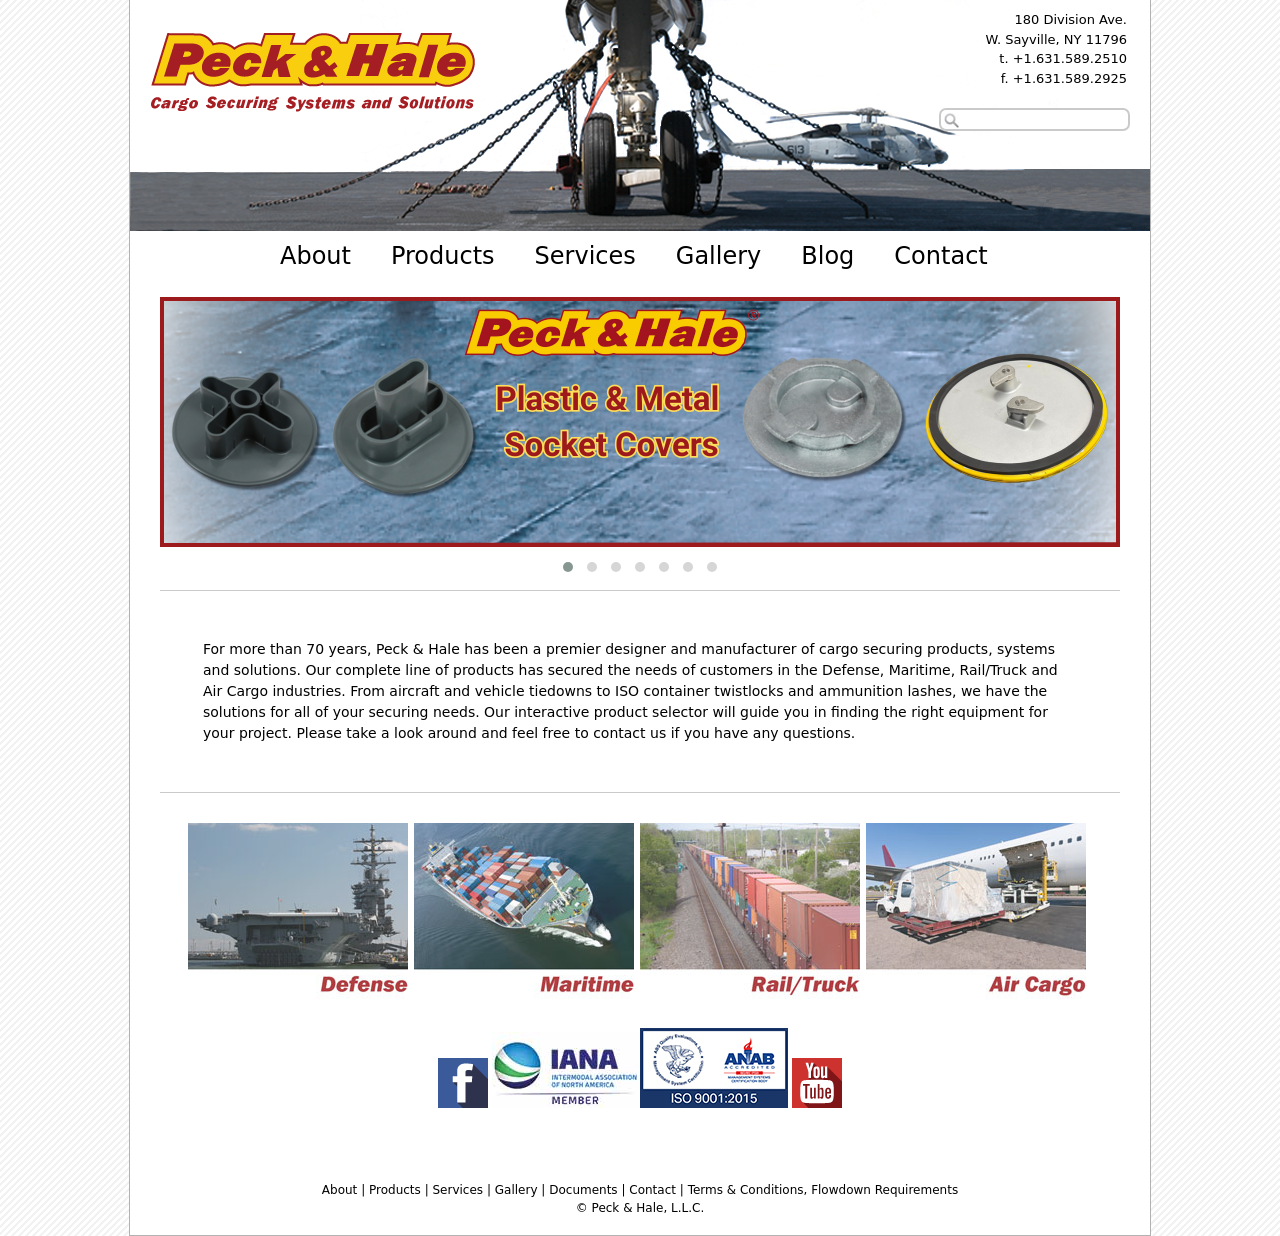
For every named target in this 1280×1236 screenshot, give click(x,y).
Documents (583, 1190)
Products (443, 256)
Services (585, 256)
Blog (827, 256)
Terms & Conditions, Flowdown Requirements (823, 1190)
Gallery (718, 256)
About (315, 256)
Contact (940, 256)
